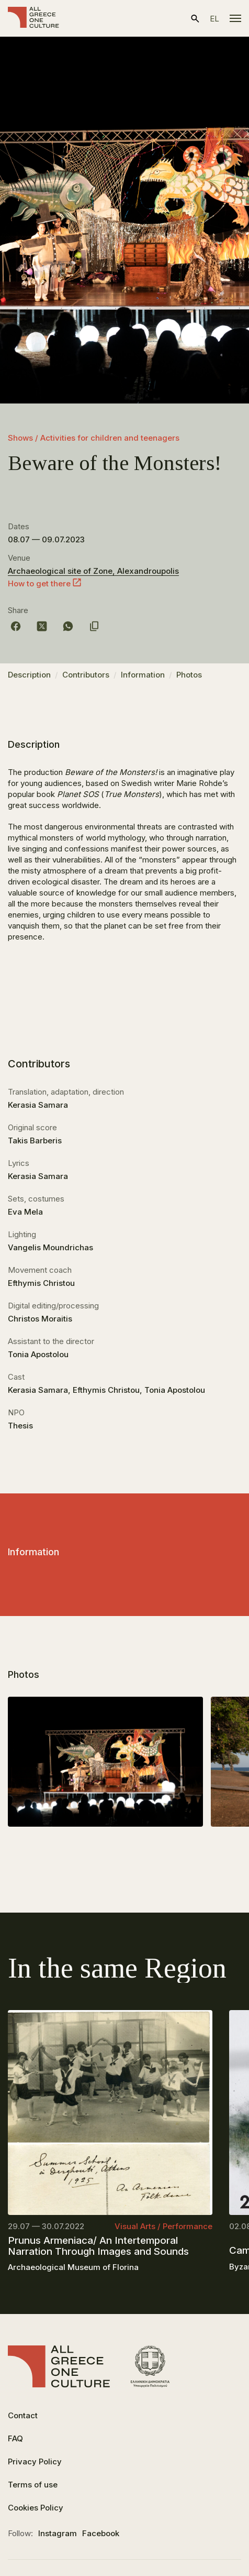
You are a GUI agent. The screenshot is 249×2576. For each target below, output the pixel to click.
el (214, 19)
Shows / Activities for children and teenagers (93, 438)
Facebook (100, 2533)
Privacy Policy (35, 2461)
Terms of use (33, 2485)
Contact (23, 2415)
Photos (189, 675)
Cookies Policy (35, 2508)
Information (143, 675)
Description (29, 675)
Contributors (85, 675)
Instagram (57, 2533)
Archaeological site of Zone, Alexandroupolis (93, 571)
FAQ (15, 2438)
